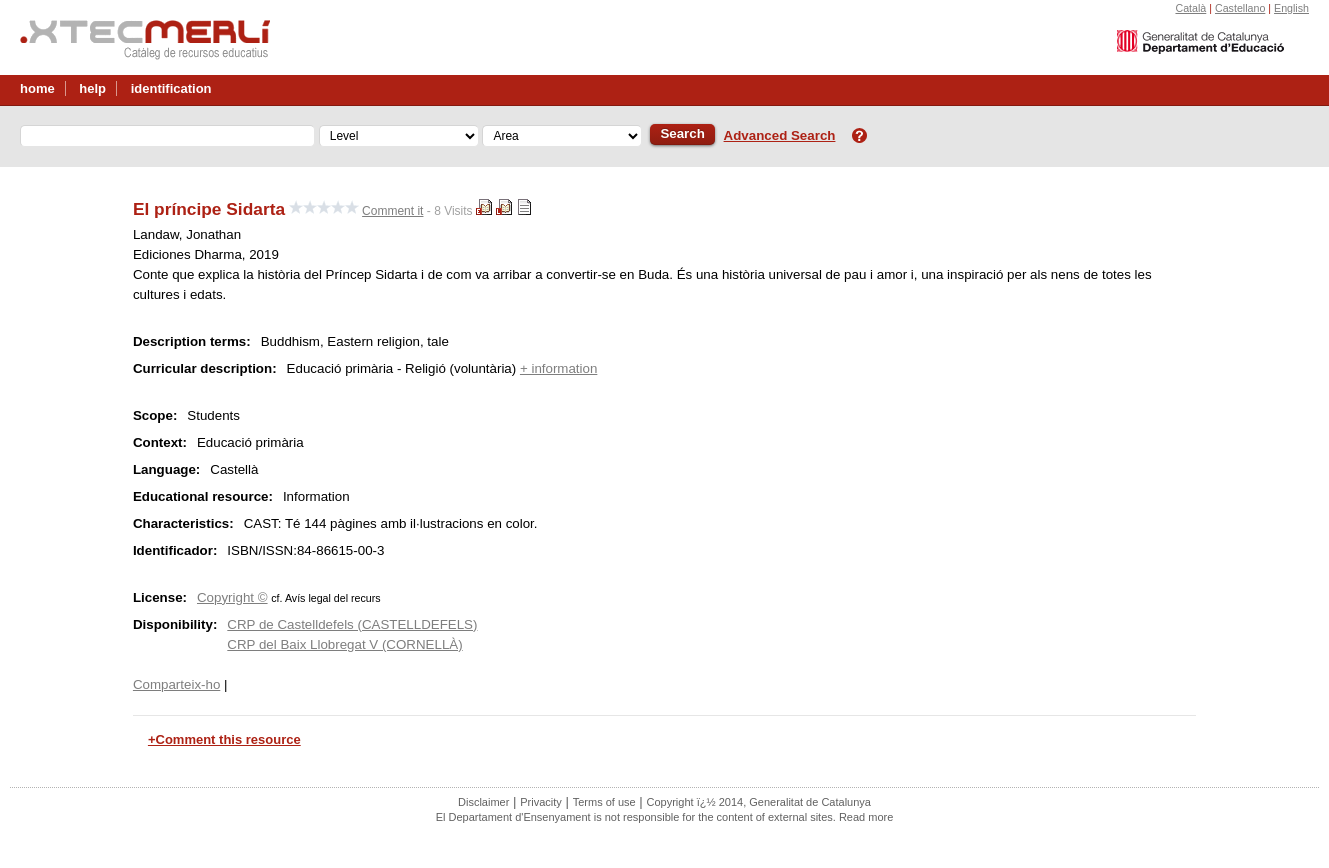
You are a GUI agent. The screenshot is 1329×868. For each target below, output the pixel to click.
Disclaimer (483, 802)
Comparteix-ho (176, 684)
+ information (558, 368)
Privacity (541, 802)
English (1291, 8)
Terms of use (604, 802)
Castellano (1240, 8)
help (92, 88)
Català (1190, 8)
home (37, 88)
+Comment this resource (224, 739)
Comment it (392, 211)
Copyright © (232, 597)
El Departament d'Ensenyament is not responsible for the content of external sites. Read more (665, 817)
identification (171, 88)
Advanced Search (780, 135)
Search (682, 133)
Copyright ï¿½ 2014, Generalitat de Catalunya (759, 802)
